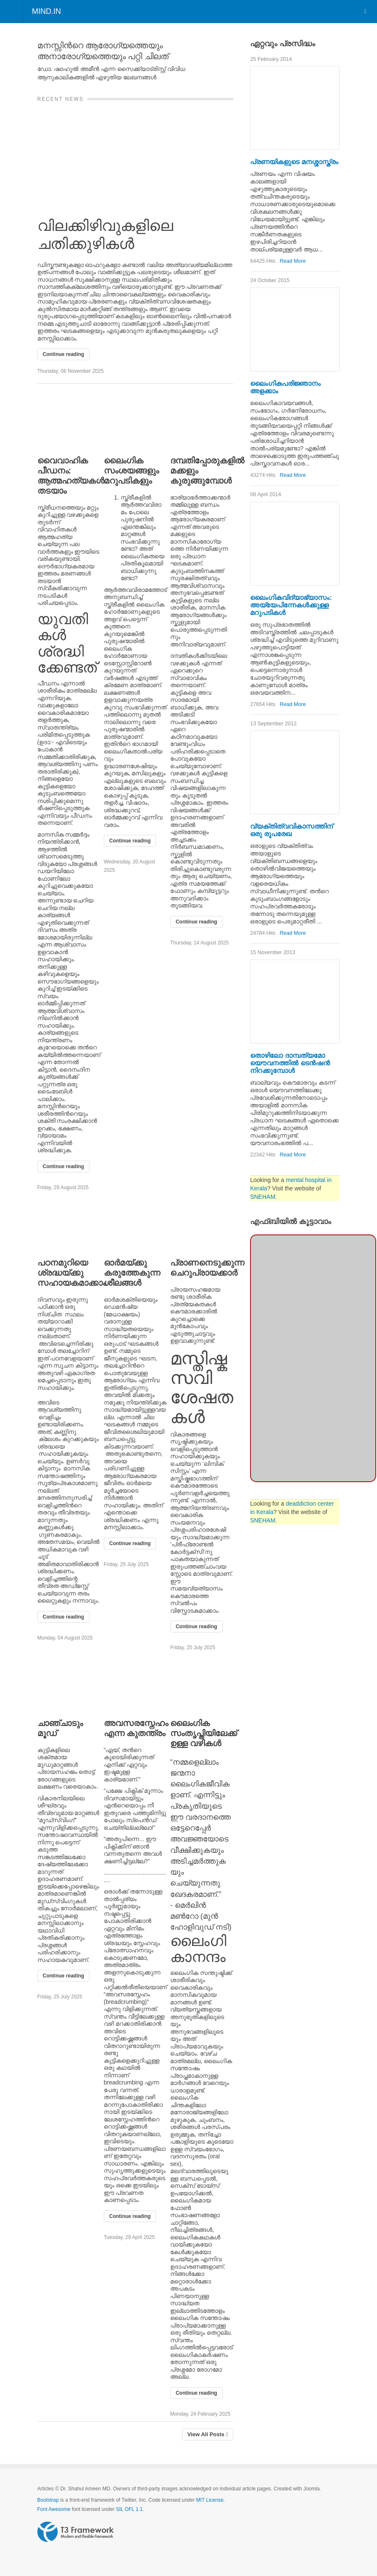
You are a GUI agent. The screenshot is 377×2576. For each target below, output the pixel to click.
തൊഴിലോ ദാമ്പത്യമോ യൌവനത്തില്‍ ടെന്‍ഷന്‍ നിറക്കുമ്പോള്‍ (290, 1063)
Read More (292, 261)
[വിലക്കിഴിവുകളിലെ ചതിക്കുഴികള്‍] (135, 155)
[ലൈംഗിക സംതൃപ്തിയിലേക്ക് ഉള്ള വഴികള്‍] (201, 1684)
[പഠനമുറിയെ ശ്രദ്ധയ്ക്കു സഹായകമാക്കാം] (68, 1224)
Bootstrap (48, 2500)
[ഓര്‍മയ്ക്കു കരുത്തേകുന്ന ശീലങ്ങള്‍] (135, 1224)
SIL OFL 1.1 (129, 2509)
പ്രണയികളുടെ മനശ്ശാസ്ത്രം (294, 161)
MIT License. (210, 2500)
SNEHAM (262, 1196)
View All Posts (207, 2434)
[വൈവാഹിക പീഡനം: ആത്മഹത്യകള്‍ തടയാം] (68, 421)
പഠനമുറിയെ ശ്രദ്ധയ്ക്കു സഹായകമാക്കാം (71, 1272)
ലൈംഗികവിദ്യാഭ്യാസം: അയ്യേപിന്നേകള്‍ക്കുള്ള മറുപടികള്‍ (291, 605)
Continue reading (63, 354)
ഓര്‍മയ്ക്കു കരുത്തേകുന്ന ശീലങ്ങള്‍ (132, 1272)
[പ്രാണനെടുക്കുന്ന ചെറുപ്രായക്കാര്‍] (201, 1224)
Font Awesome (54, 2509)
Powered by (75, 2531)
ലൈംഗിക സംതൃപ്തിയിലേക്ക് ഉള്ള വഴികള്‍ (203, 1733)
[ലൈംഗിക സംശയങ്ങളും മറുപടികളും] (135, 421)
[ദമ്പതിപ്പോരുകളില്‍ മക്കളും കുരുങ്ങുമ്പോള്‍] (201, 421)
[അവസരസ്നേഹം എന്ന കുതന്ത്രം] (135, 1684)
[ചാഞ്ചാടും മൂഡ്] (68, 1684)
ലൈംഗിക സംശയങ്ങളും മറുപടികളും (131, 470)
